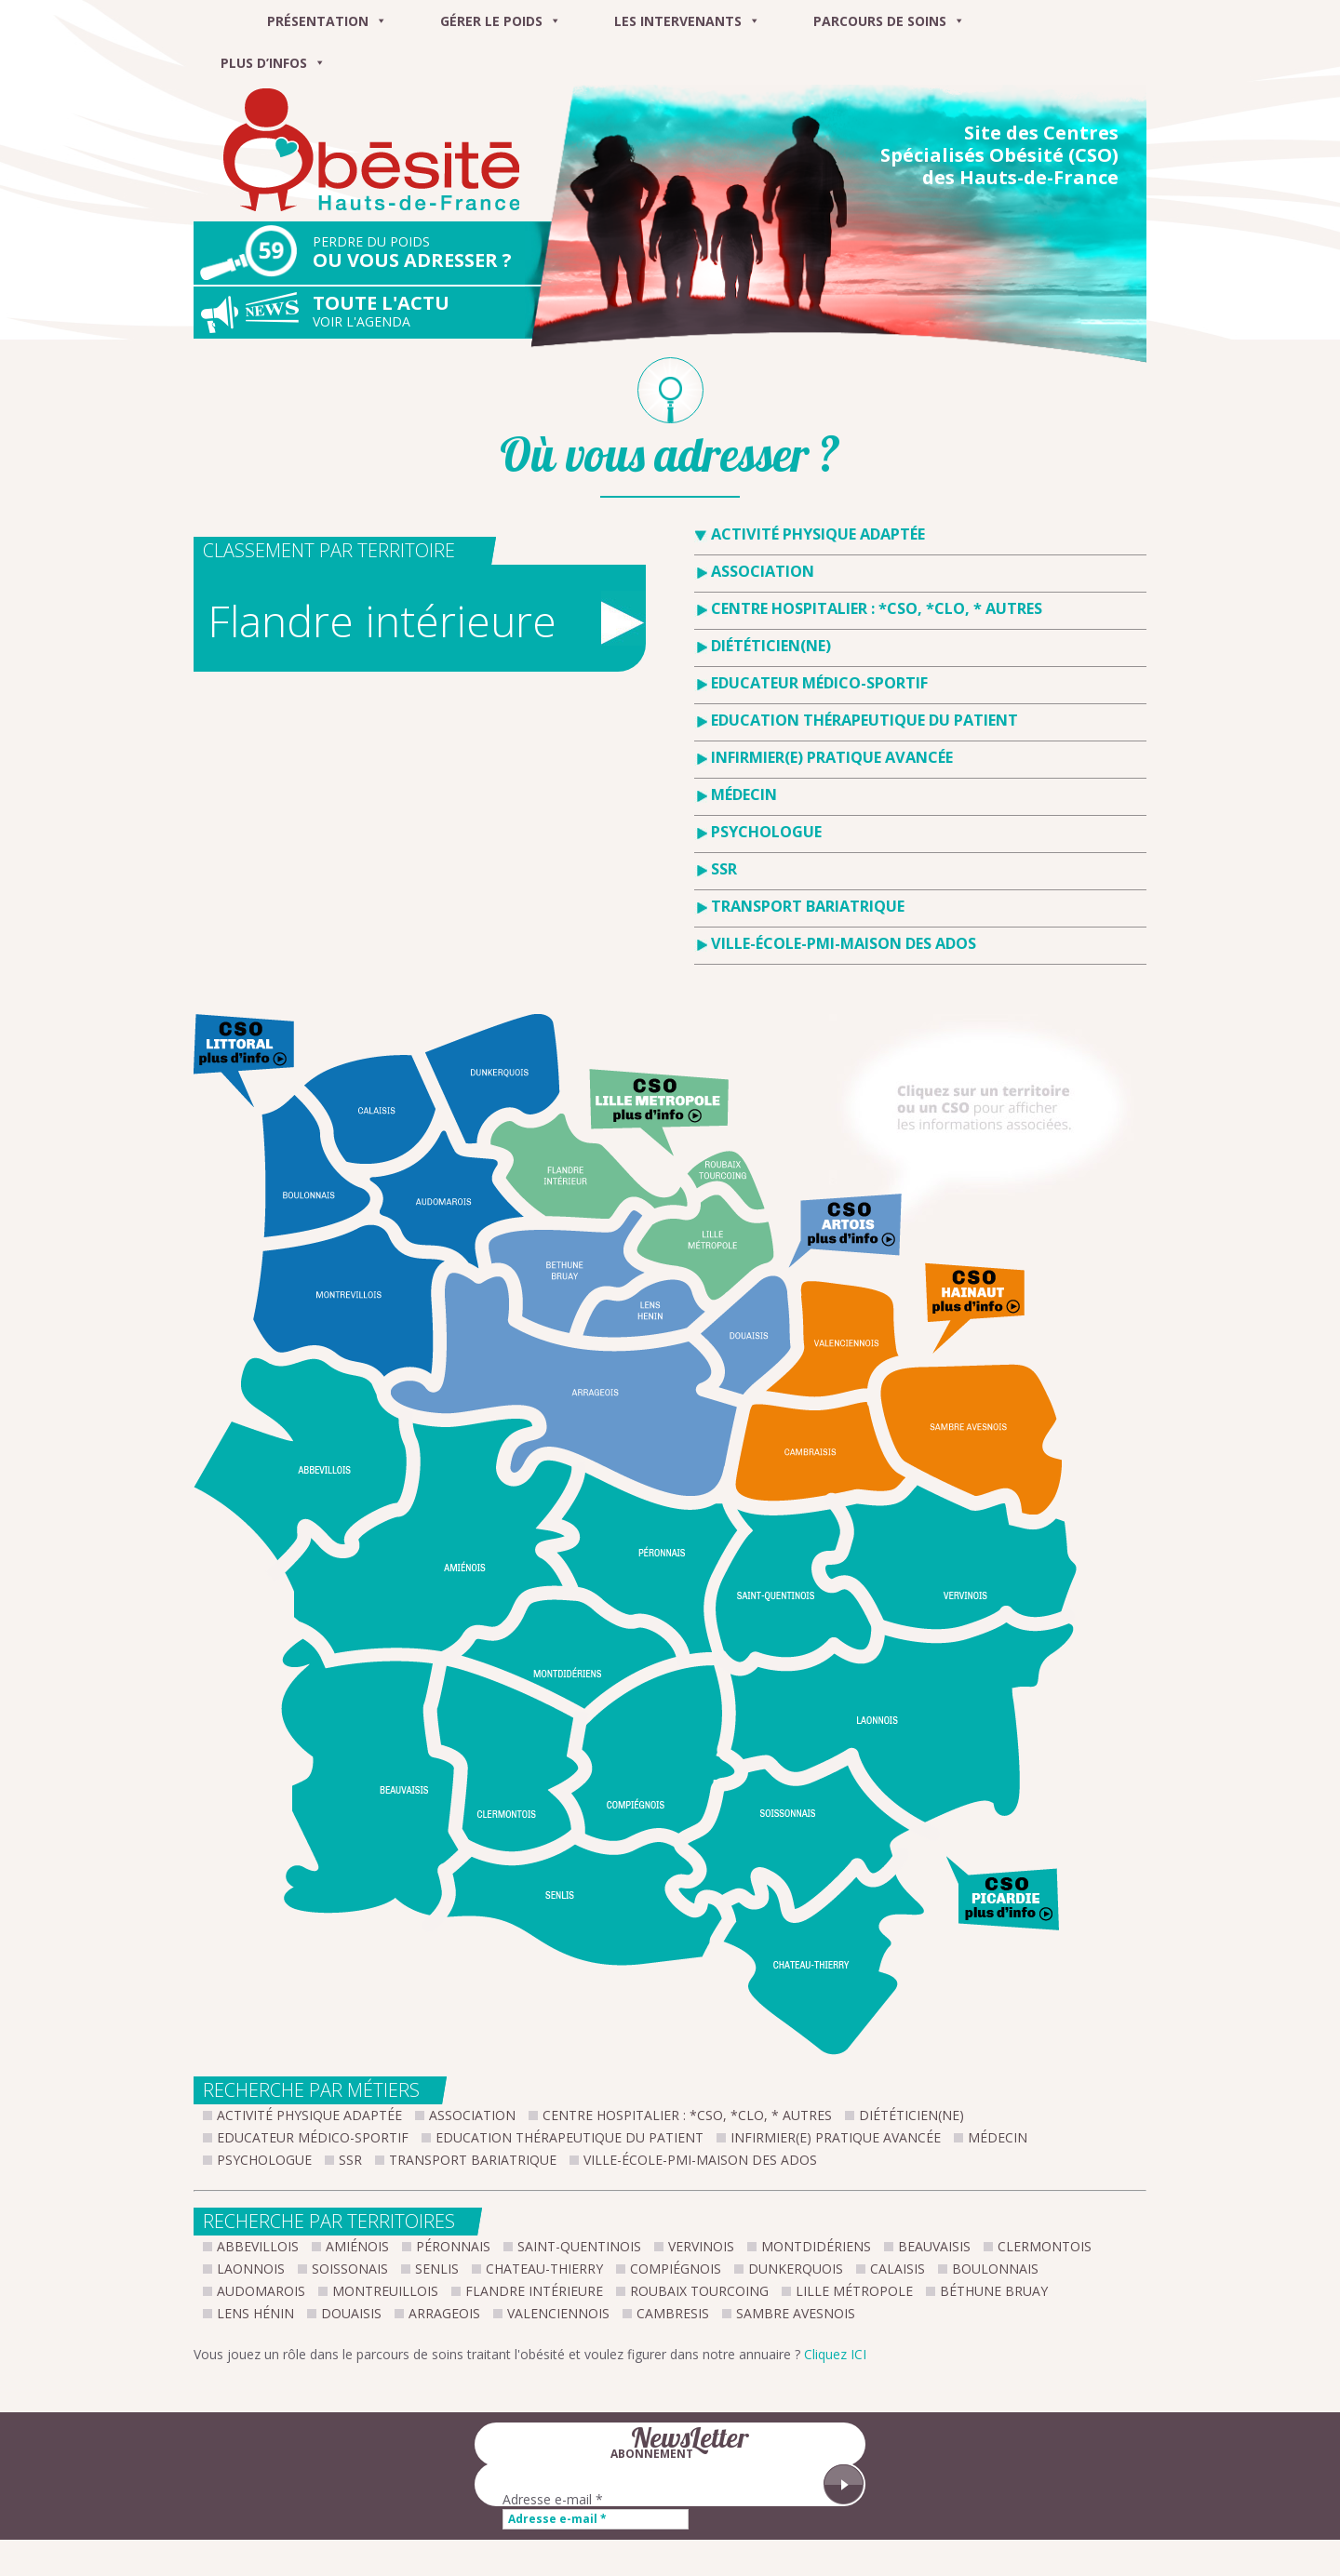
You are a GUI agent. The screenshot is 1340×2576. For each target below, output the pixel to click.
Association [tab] (762, 571)
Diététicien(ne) (911, 2115)
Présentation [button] (327, 21)
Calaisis (897, 2268)
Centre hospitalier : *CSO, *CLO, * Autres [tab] (876, 608)
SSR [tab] (724, 869)
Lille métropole (854, 2291)
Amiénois (357, 2246)
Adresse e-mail (552, 2499)
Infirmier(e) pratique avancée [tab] (832, 757)
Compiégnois (675, 2268)
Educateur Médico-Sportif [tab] (819, 683)
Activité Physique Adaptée (309, 2115)
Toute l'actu (439, 310)
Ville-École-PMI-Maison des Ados (700, 2160)
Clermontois (1045, 2246)
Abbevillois (258, 2246)
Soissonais (350, 2268)
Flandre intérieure (534, 2291)
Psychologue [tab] (766, 831)
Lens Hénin (255, 2313)
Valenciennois (558, 2313)
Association (472, 2115)
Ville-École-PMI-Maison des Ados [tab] (843, 943)
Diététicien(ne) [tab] (771, 645)
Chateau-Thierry (544, 2268)
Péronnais (453, 2246)
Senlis (437, 2268)
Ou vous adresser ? (439, 253)
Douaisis (351, 2313)
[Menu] (217, 21)
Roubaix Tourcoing (699, 2291)
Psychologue (264, 2160)
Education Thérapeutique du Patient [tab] (864, 720)
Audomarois (261, 2291)
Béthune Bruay (994, 2291)
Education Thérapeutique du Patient (570, 2137)
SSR (350, 2160)
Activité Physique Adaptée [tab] (818, 534)
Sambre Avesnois (795, 2313)
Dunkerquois (795, 2268)
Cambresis (672, 2313)
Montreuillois (385, 2291)
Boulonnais (995, 2268)
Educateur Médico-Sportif (313, 2137)
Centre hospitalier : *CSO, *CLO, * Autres (687, 2115)
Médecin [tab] (744, 794)
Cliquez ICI (835, 2354)
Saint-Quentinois (579, 2246)
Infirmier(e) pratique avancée (835, 2137)
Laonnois (251, 2268)
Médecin (997, 2137)
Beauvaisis (934, 2246)
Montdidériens (816, 2246)
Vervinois (701, 2246)
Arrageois (444, 2313)
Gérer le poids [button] (500, 21)
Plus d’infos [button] (273, 63)
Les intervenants (687, 21)
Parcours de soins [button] (889, 21)
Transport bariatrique (472, 2160)
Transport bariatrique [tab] (807, 906)
